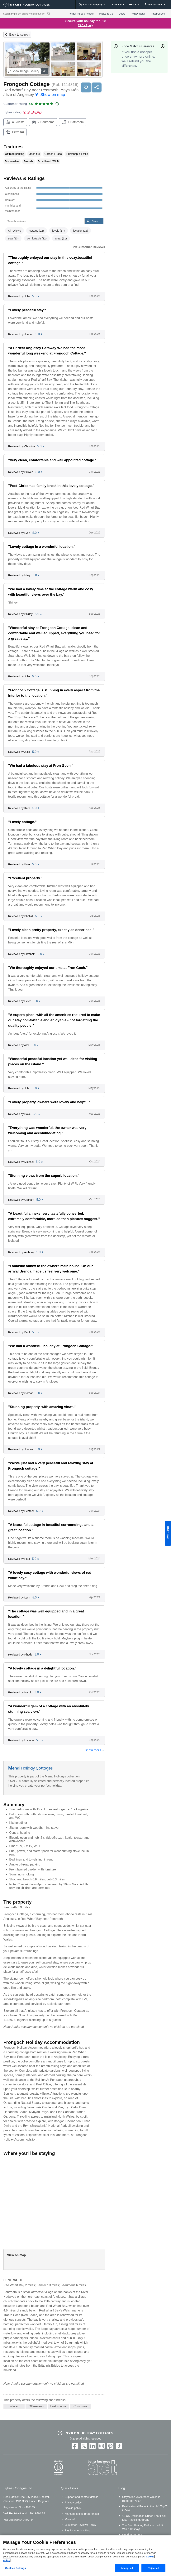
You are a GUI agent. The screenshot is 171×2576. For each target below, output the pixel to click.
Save (86, 87)
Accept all (127, 2568)
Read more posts (132, 2534)
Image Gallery (23, 71)
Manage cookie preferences (82, 2513)
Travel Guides (157, 13)
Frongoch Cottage (26, 84)
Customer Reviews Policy (80, 2524)
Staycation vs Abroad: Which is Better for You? (141, 2498)
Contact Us (118, 4)
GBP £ (134, 4)
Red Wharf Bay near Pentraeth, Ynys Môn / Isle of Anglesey (41, 92)
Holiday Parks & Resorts (81, 13)
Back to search (19, 34)
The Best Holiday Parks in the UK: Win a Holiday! (143, 2527)
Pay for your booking (77, 2530)
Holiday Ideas (138, 13)
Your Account (154, 4)
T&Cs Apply (85, 25)
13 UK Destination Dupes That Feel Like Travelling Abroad (144, 2517)
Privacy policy (73, 2502)
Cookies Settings (15, 2568)
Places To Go (106, 13)
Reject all (153, 2568)
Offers (122, 13)
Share (97, 87)
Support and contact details (81, 2496)
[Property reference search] (48, 13)
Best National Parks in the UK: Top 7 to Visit (144, 2508)
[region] (85, 2555)
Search (93, 221)
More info (70, 2519)
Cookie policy (73, 2508)
